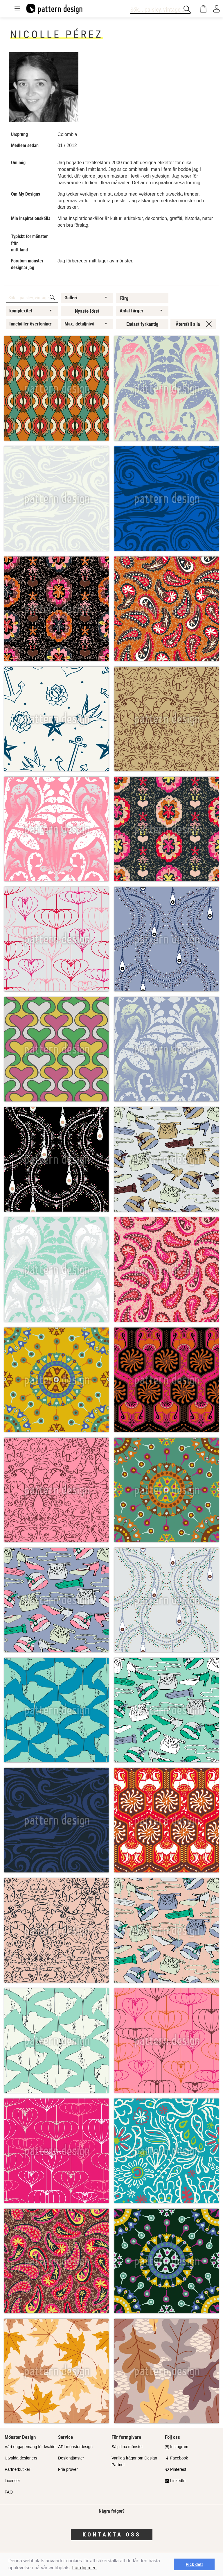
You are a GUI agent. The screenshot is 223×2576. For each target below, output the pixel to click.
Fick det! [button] (194, 2564)
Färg (124, 298)
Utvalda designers (21, 2458)
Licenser (12, 2480)
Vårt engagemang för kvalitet (31, 2446)
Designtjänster (71, 2458)
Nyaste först (87, 311)
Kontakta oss (111, 2534)
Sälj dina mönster (127, 2446)
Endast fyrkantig (142, 324)
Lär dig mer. (84, 2567)
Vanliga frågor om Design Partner (134, 2461)
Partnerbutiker (17, 2469)
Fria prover (68, 2469)
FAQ (9, 2492)
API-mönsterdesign (75, 2446)
